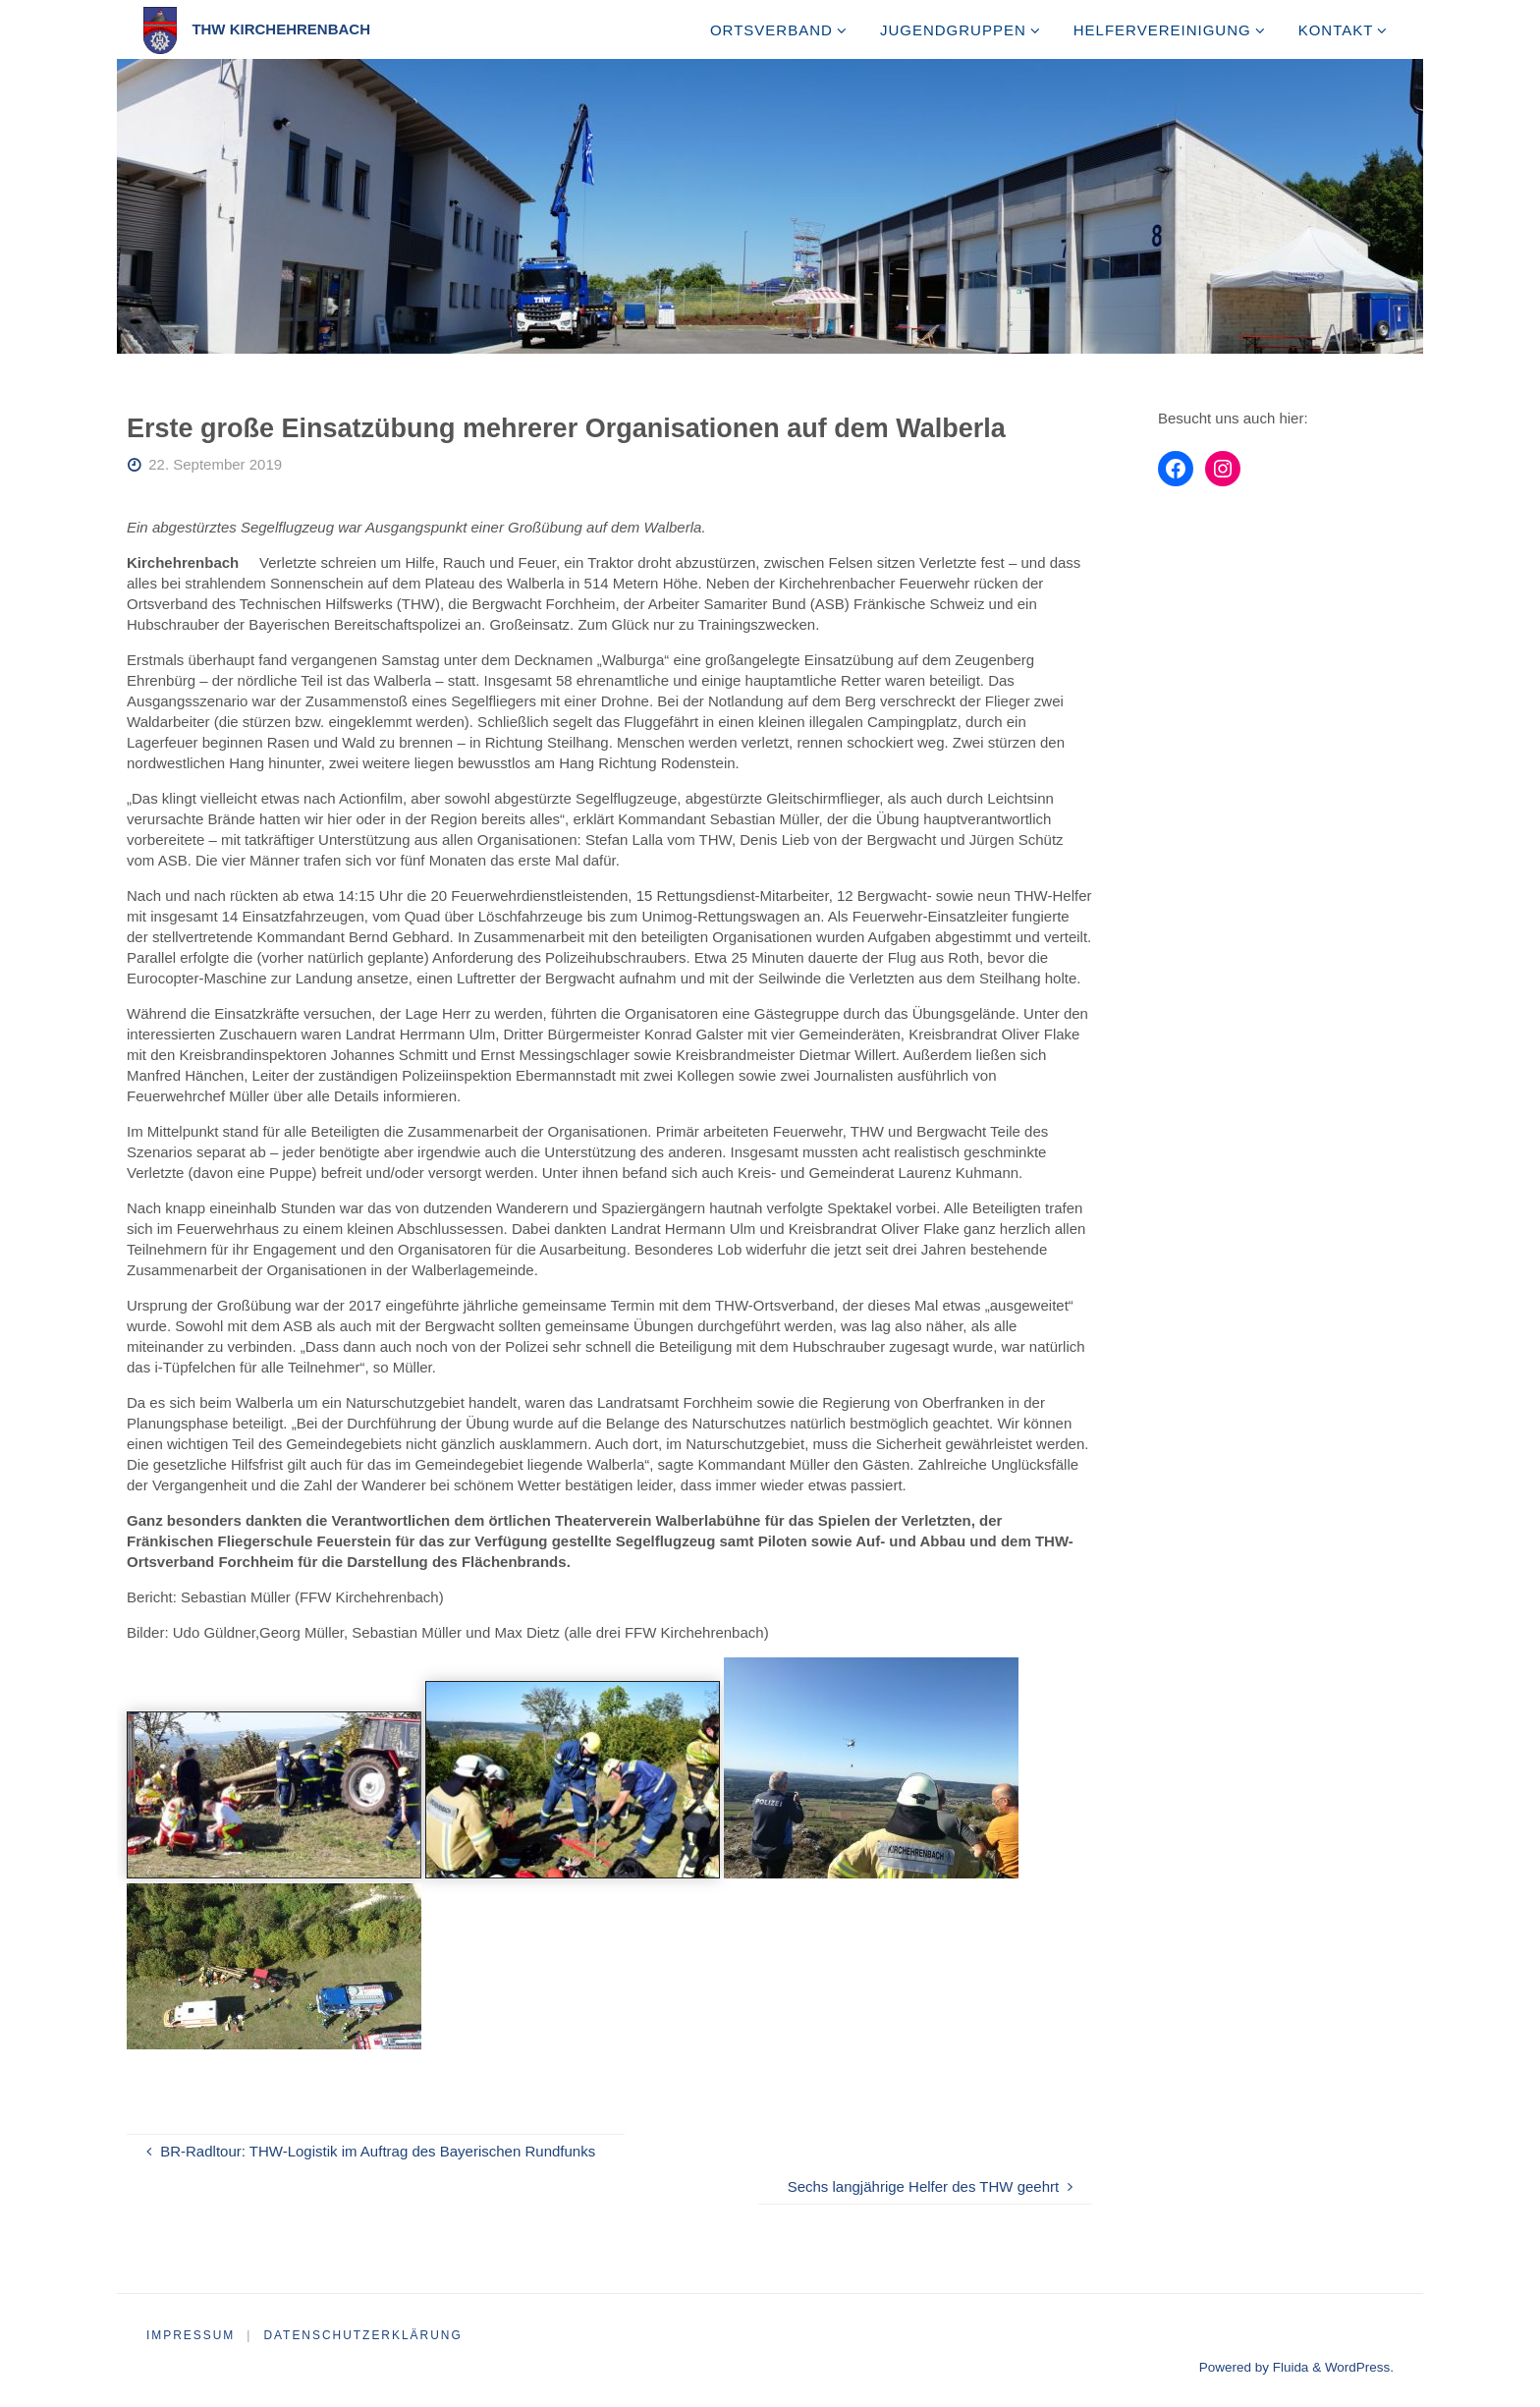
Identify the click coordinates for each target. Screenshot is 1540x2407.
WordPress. (1359, 2367)
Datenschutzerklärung (364, 2335)
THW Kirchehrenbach (281, 29)
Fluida (1289, 2367)
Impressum (191, 2335)
